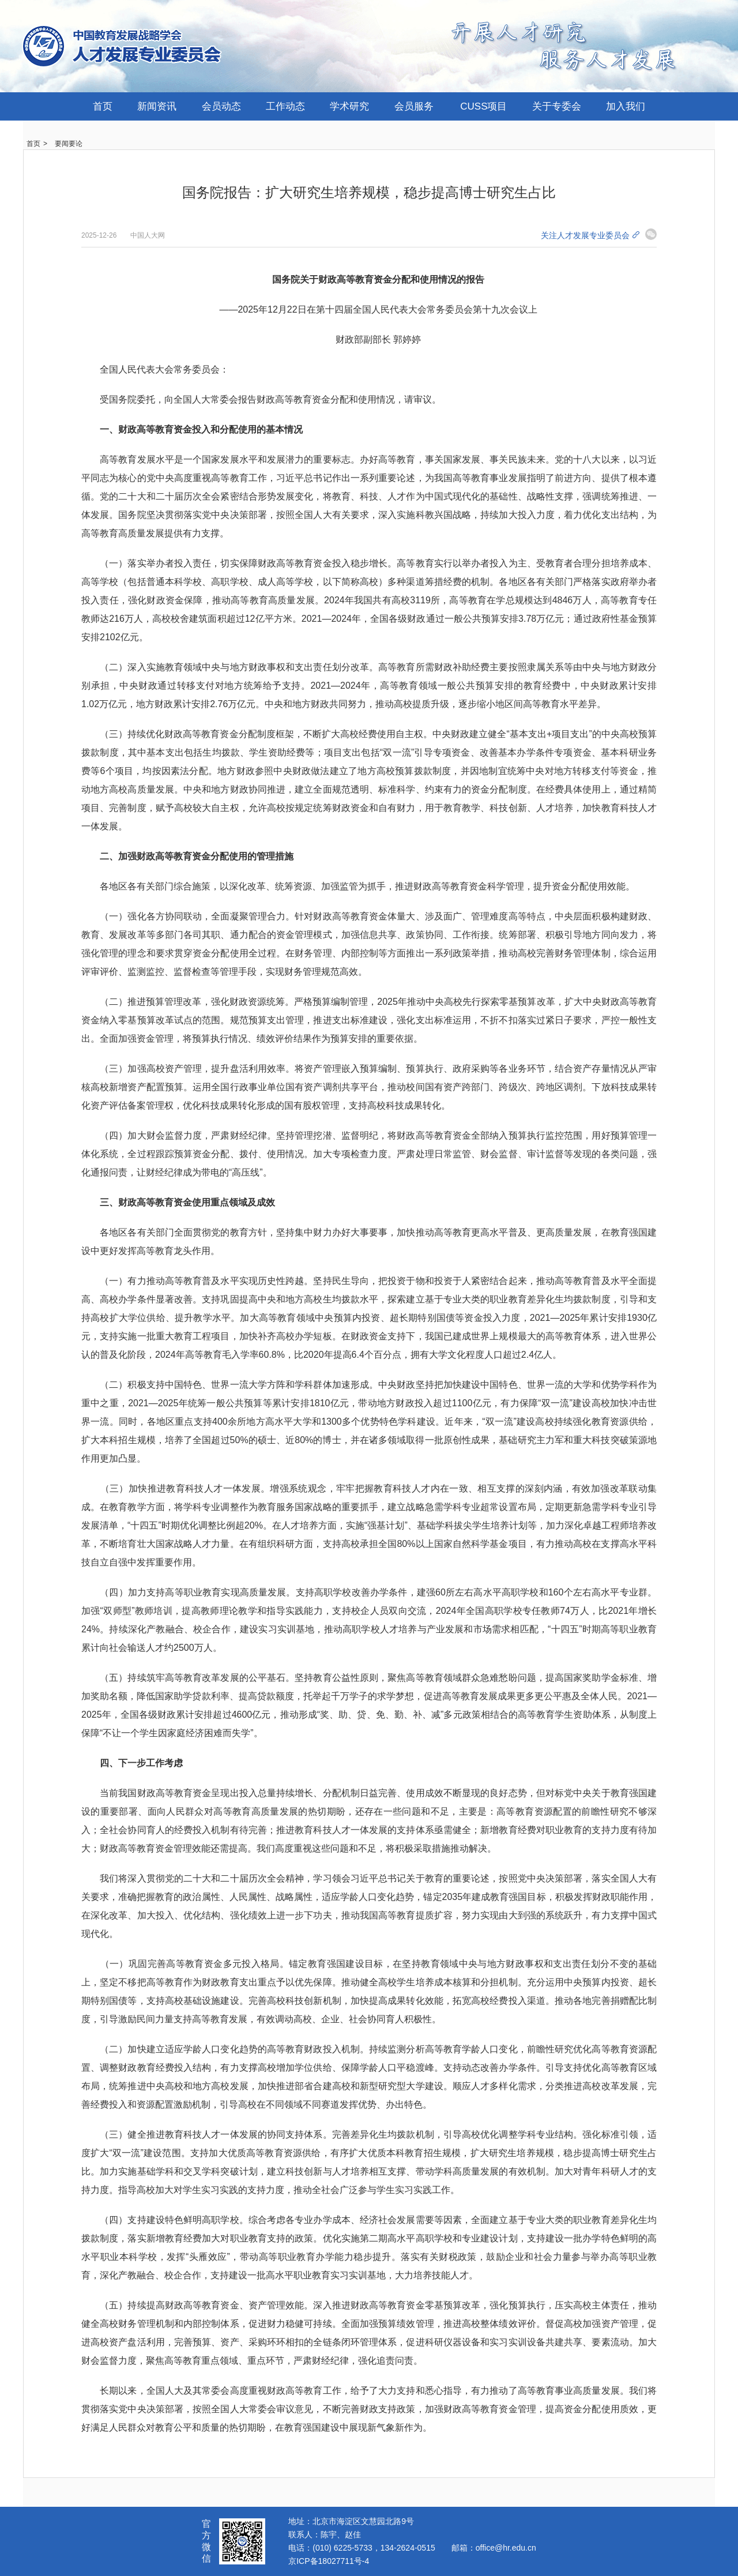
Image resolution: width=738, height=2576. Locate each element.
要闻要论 (68, 144)
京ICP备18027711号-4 (328, 2561)
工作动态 (285, 106)
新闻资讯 (156, 106)
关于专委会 (556, 106)
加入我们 (625, 106)
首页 (102, 106)
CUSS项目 (483, 106)
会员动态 (221, 106)
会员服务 (414, 106)
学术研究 (349, 106)
